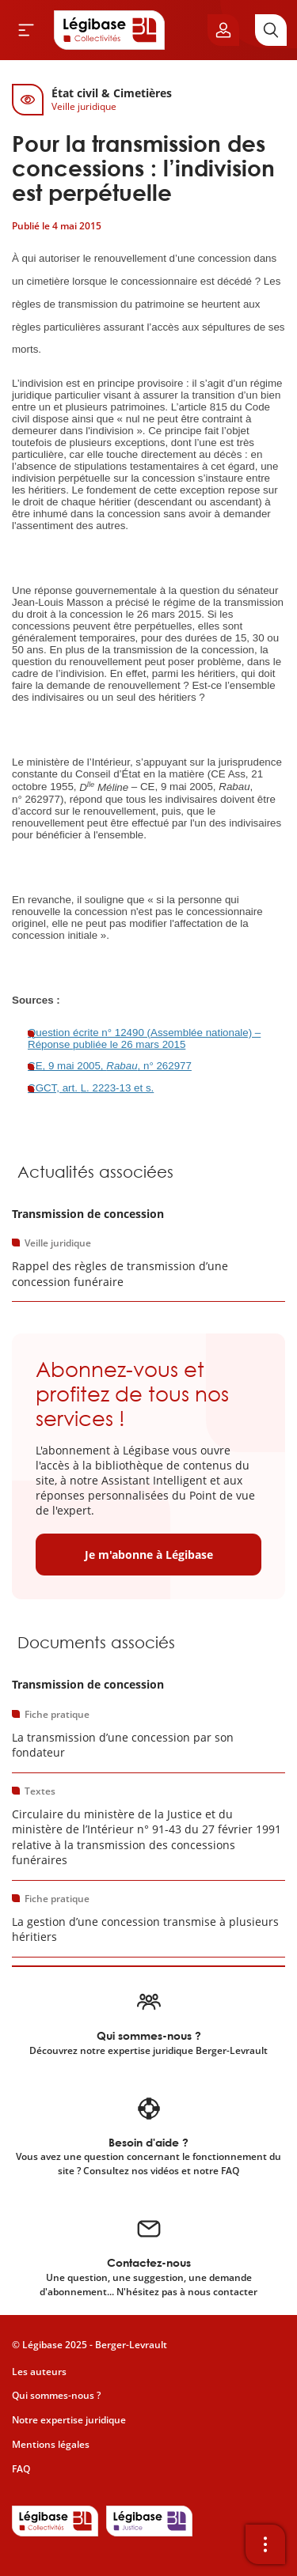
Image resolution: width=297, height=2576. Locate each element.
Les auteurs (39, 2371)
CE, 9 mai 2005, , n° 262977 (110, 1066)
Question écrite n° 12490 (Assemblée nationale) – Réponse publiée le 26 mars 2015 (144, 1038)
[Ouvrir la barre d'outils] (265, 2544)
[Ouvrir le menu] (26, 30)
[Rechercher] (271, 30)
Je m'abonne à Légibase (149, 1554)
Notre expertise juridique (69, 2420)
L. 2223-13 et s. (117, 1088)
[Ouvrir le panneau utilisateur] (223, 30)
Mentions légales (50, 2444)
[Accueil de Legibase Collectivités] (109, 30)
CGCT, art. (54, 1088)
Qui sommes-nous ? (56, 2395)
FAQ (21, 2469)
